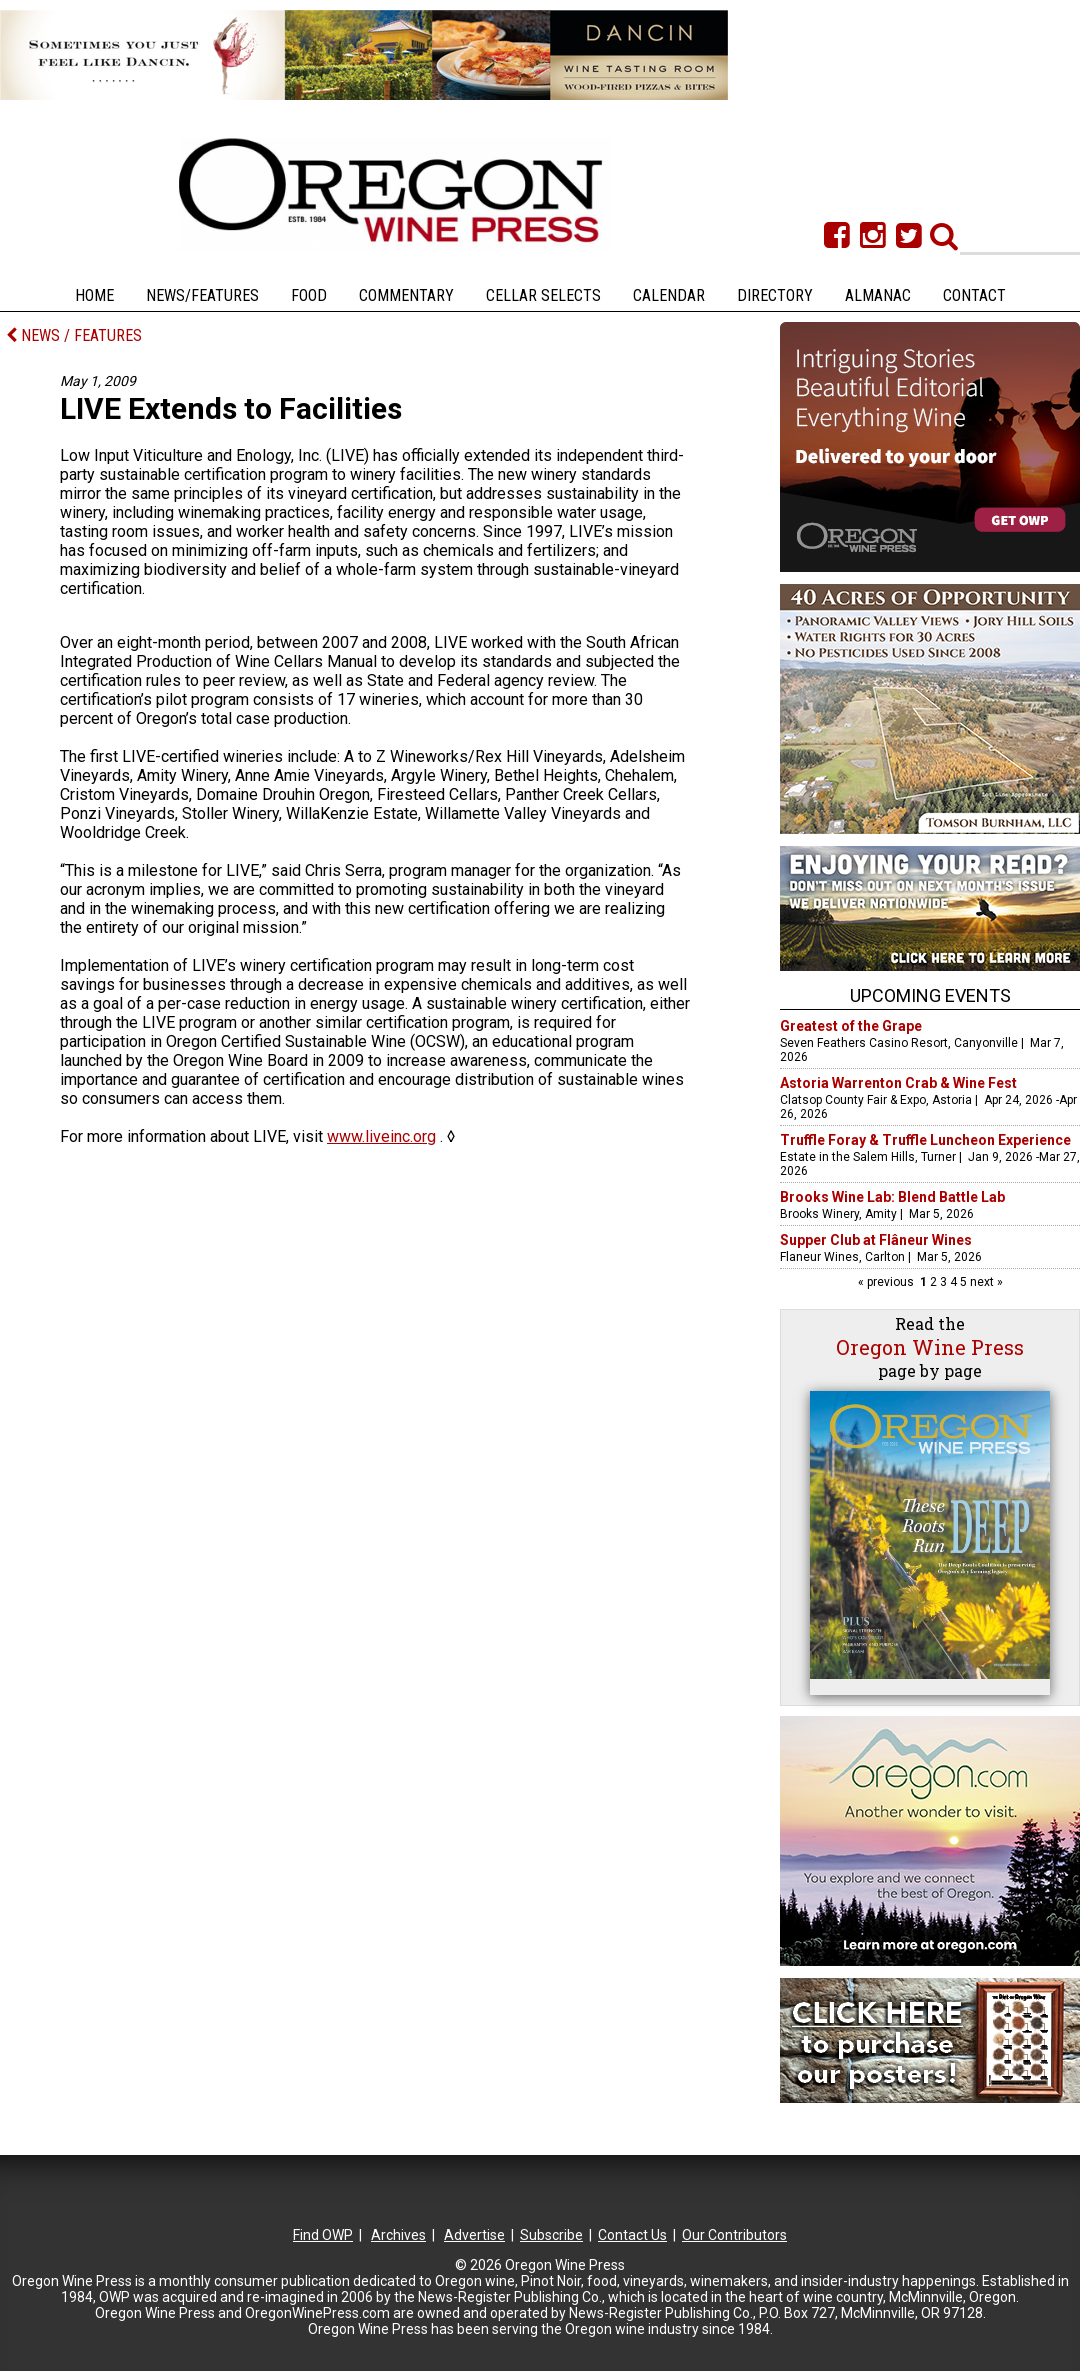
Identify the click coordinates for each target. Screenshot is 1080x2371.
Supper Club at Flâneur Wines (876, 1240)
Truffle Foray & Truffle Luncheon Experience (925, 1140)
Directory (775, 295)
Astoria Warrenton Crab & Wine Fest (898, 1083)
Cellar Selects (543, 295)
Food (309, 295)
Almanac (878, 295)
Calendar (669, 295)
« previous (887, 1282)
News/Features (202, 295)
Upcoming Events (930, 995)
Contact (974, 295)
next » (985, 1282)
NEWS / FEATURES (74, 335)
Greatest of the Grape (851, 1026)
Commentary (406, 295)
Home (94, 295)
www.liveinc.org (381, 1136)
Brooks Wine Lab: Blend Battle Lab (892, 1197)
